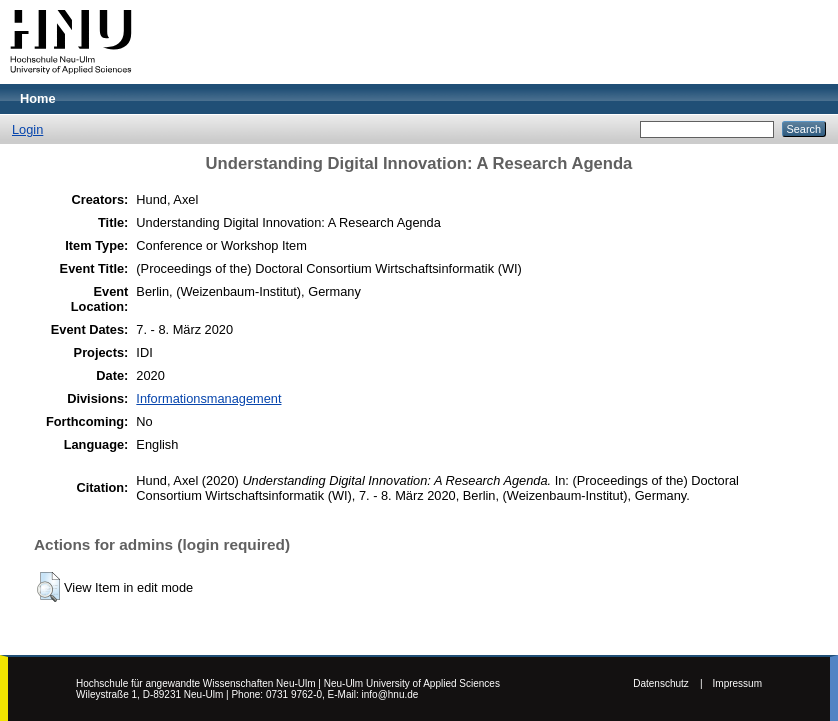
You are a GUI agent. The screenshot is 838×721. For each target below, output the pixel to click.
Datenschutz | (667, 683)
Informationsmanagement (208, 398)
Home (38, 98)
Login (27, 129)
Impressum (737, 683)
